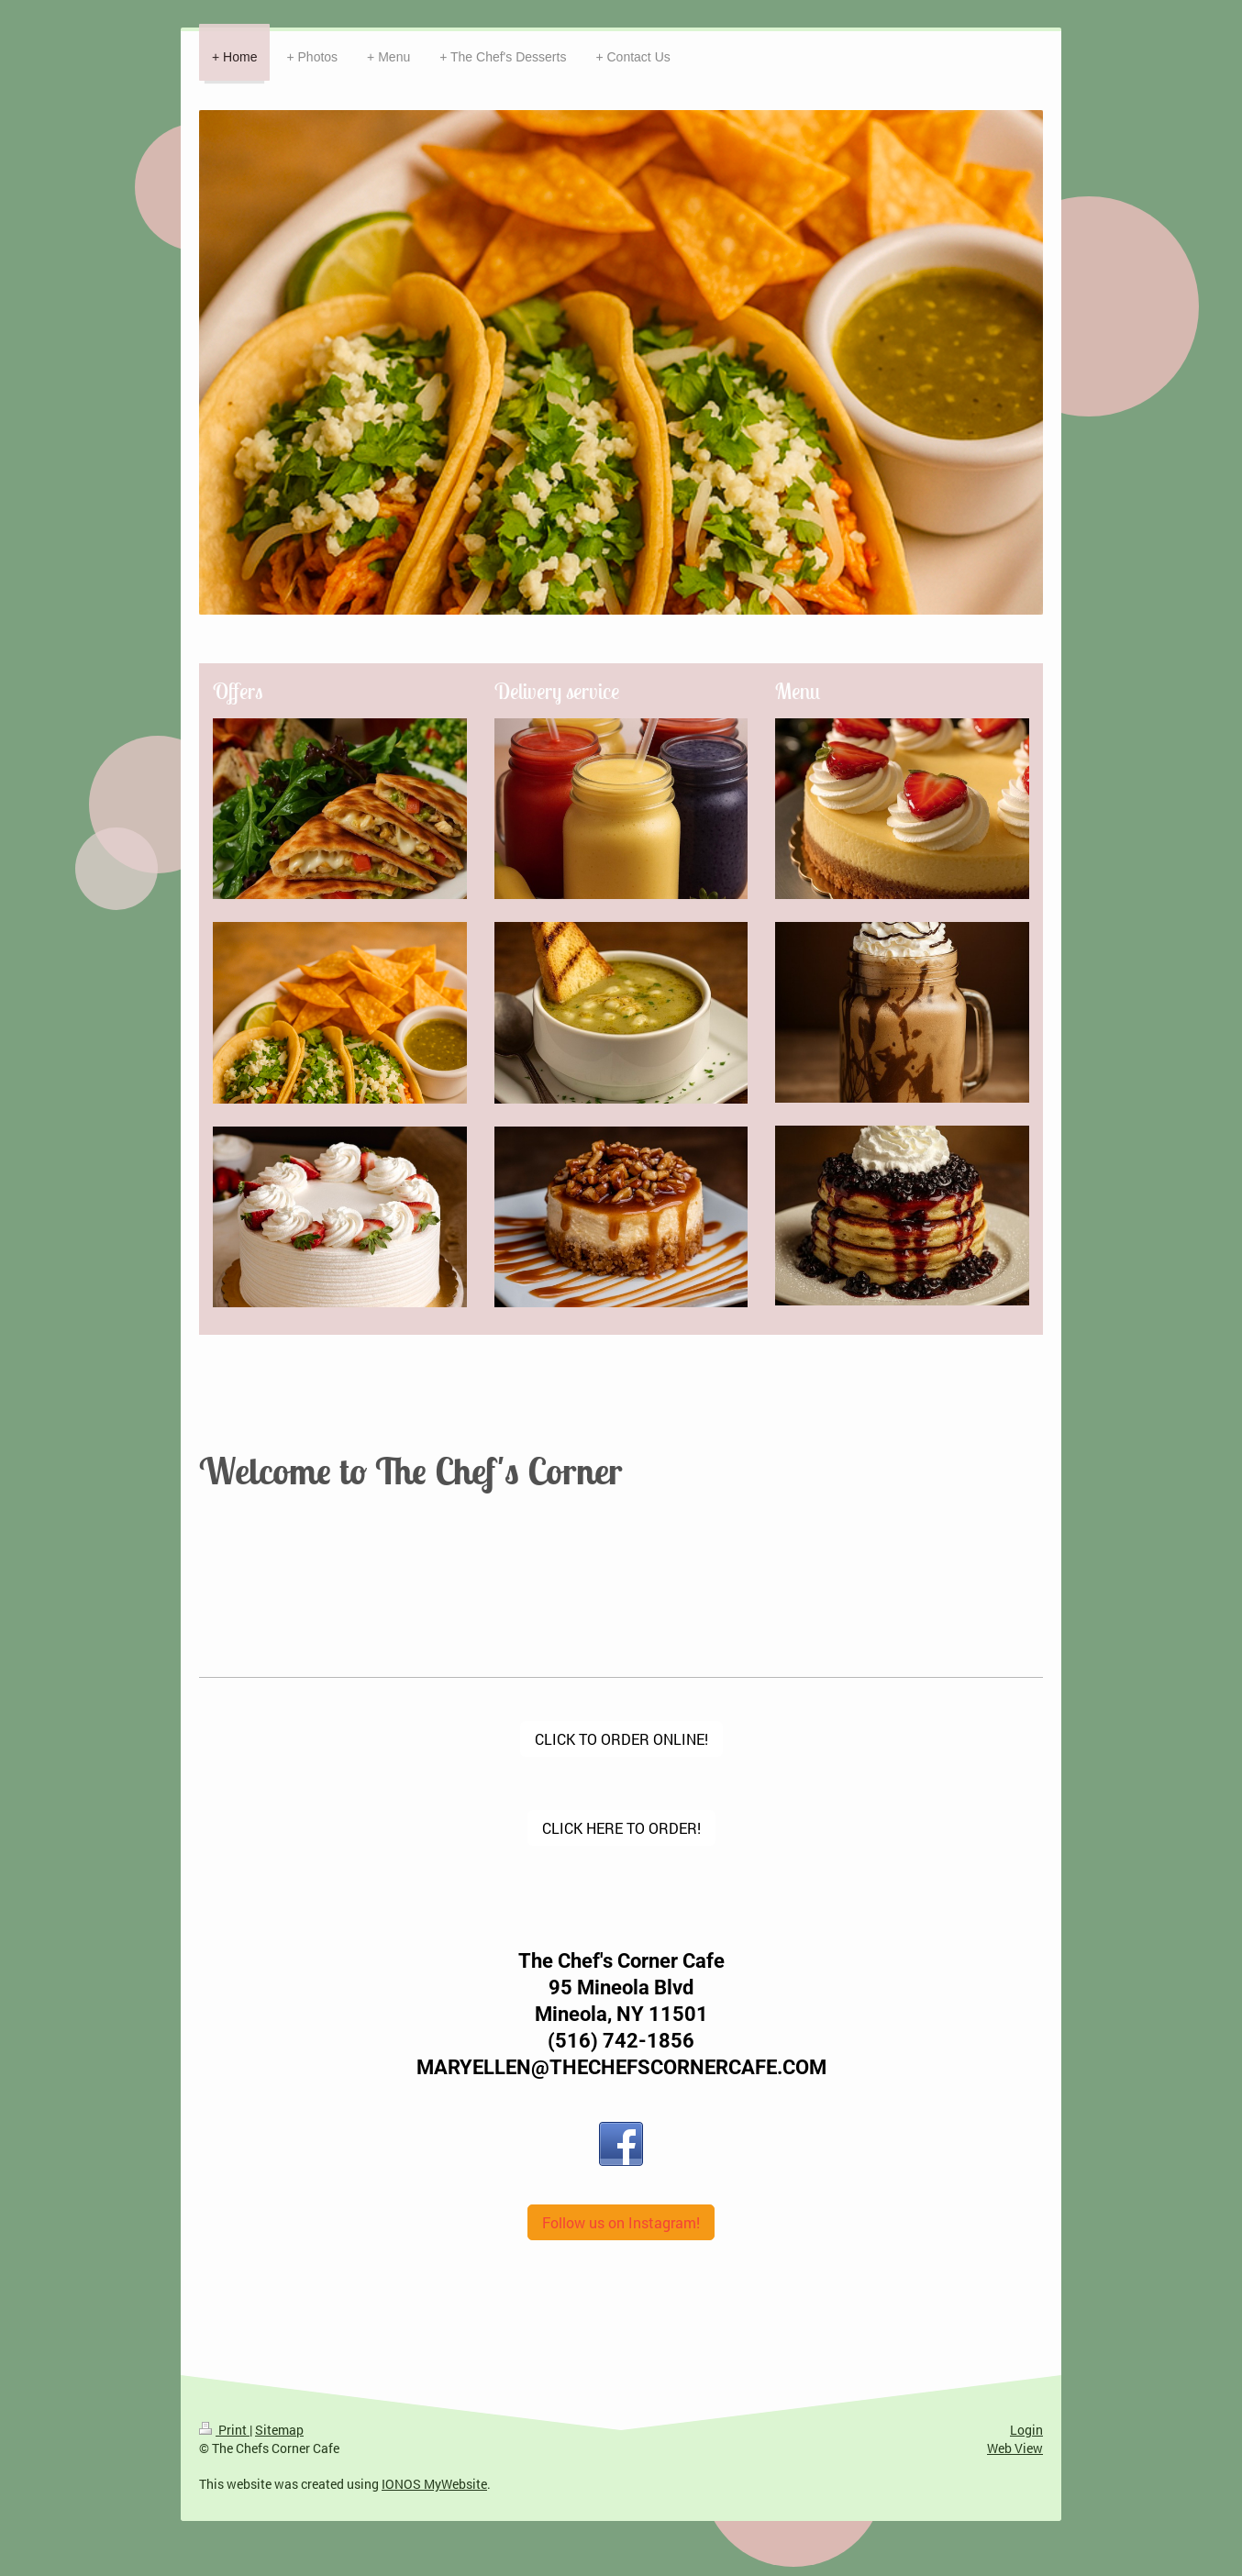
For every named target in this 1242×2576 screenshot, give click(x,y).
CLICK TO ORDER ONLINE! (621, 1739)
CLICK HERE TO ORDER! (621, 1828)
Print (224, 2429)
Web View (1015, 2448)
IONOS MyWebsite (434, 2484)
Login (1026, 2429)
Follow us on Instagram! (621, 2222)
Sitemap (279, 2429)
